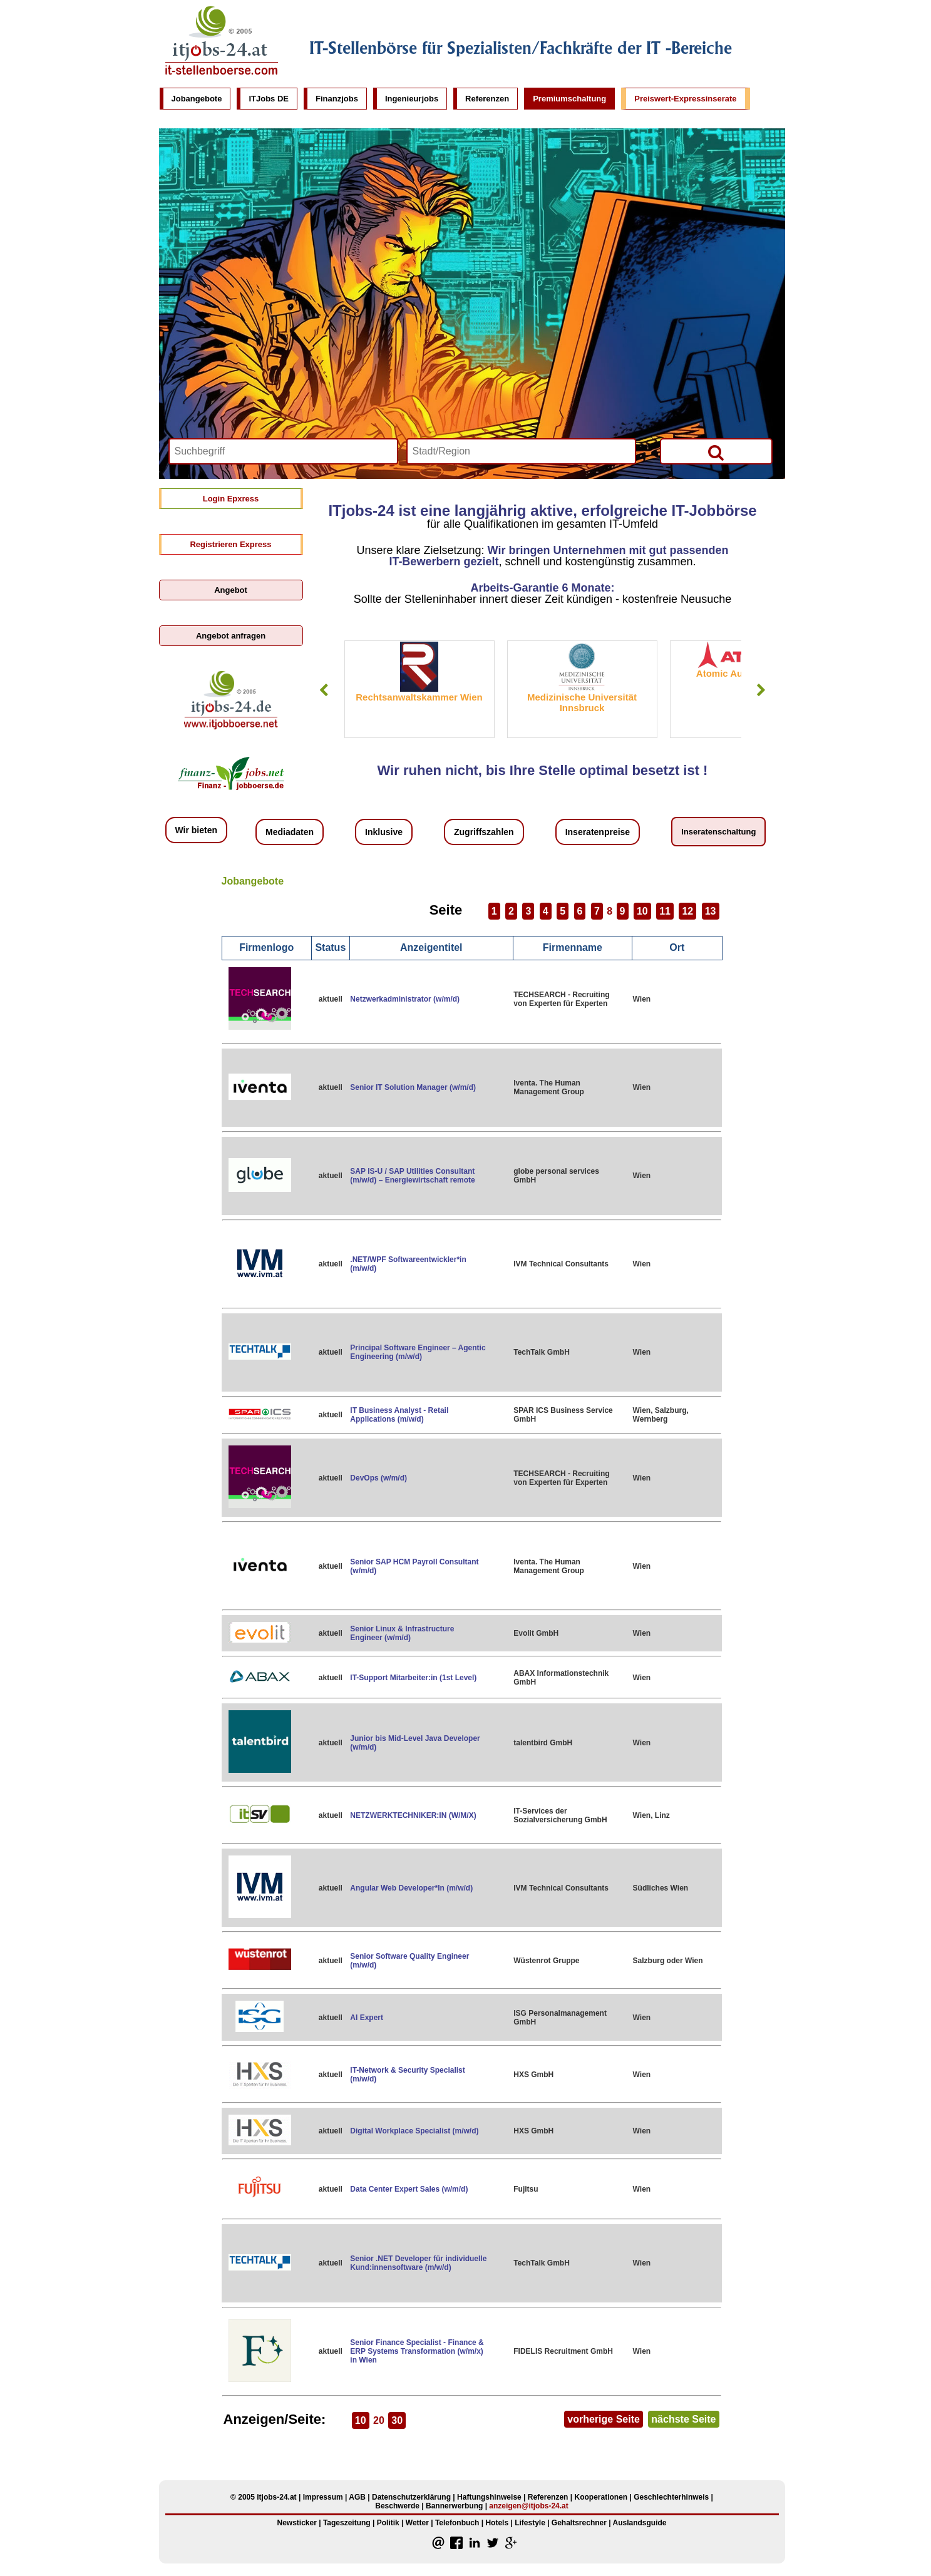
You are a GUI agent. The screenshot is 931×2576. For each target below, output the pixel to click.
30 (397, 2420)
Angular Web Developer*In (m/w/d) (411, 1888)
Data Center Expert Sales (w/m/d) (409, 2189)
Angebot (230, 590)
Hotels (496, 2522)
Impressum (323, 2497)
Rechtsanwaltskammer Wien (419, 697)
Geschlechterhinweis (671, 2497)
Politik (388, 2522)
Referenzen (487, 98)
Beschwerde (397, 2506)
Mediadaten (289, 832)
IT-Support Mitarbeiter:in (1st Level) (413, 1677)
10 (642, 911)
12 (687, 911)
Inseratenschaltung (718, 831)
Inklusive (384, 832)
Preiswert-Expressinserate (685, 98)
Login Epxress (231, 498)
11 (665, 911)
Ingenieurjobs (411, 98)
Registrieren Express (230, 544)
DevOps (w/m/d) (378, 1478)
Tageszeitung (347, 2522)
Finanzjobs (337, 98)
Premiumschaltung (569, 98)
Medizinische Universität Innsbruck (582, 702)
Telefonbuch (457, 2522)
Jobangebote (197, 98)
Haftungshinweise (489, 2497)
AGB (357, 2497)
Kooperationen (600, 2497)
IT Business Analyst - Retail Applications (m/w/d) (399, 1415)
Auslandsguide (639, 2522)
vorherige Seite (603, 2419)
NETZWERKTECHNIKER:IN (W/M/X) (413, 1815)
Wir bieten (196, 830)
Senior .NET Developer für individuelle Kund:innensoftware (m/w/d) (418, 2263)
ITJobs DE (269, 98)
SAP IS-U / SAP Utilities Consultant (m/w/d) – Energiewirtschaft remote (412, 1175)
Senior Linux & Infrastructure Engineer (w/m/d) (402, 1633)
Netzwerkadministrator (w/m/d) (405, 999)
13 (710, 911)
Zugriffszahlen (484, 832)
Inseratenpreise (597, 832)
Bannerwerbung (454, 2506)
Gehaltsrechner (579, 2522)
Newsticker (296, 2522)
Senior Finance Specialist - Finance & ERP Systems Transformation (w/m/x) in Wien (416, 2351)
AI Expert (366, 2017)
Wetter (417, 2522)
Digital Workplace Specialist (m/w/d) (414, 2131)
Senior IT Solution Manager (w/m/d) (413, 1087)
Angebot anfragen (230, 635)
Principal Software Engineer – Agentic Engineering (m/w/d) (417, 1352)
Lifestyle (530, 2522)
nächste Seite (683, 2419)
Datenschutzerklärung (411, 2497)
